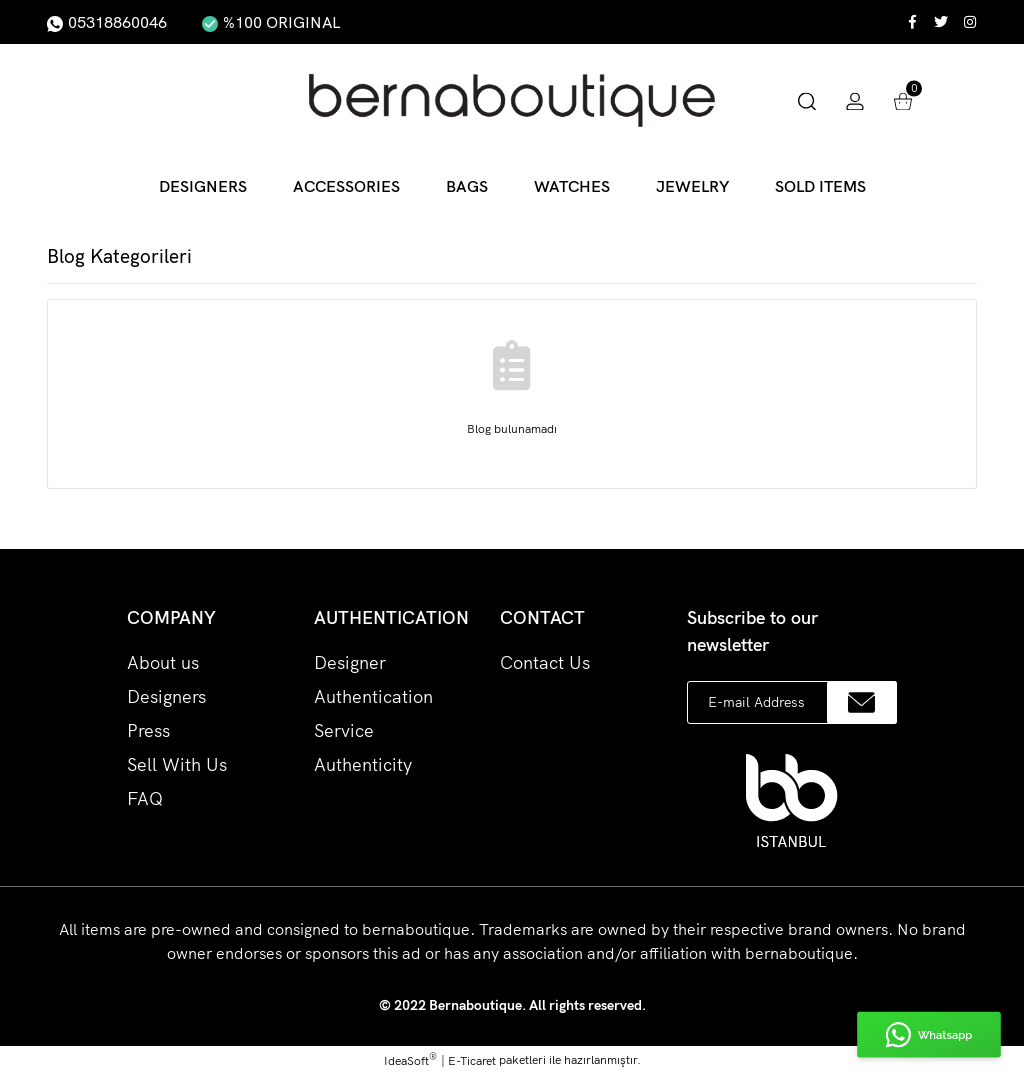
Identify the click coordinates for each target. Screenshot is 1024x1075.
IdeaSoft (410, 1060)
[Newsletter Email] (792, 702)
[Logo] (512, 100)
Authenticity (363, 764)
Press (148, 730)
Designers (166, 696)
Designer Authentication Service (373, 696)
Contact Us (545, 662)
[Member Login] (855, 99)
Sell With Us (177, 764)
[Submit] (862, 702)
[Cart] (903, 99)
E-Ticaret (472, 1060)
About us (163, 662)
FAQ (145, 798)
